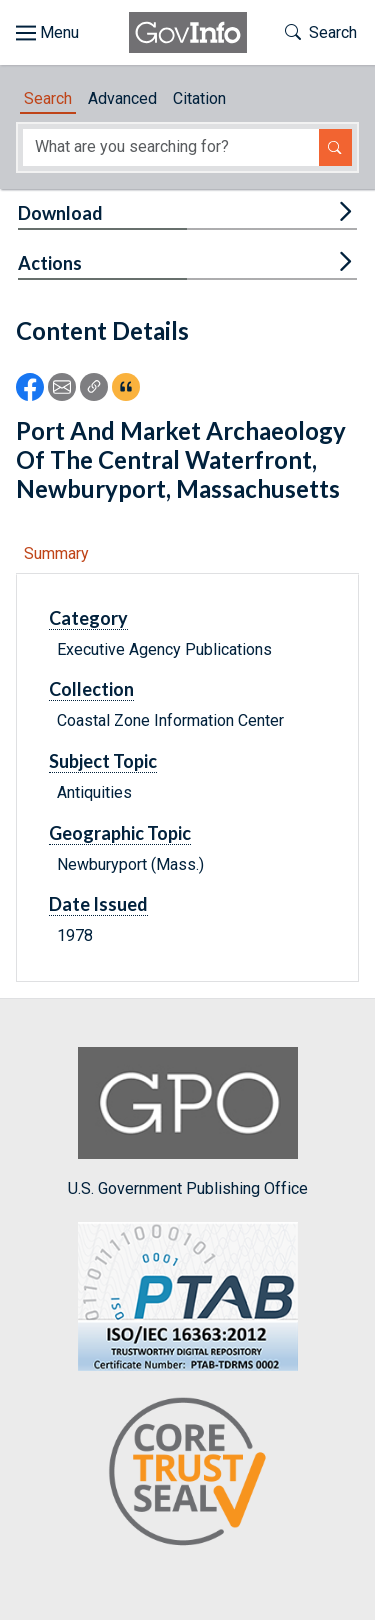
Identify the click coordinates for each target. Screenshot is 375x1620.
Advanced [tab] (122, 98)
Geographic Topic (120, 833)
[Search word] (171, 147)
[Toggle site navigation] (47, 33)
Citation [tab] (199, 98)
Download (60, 213)
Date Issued (98, 904)
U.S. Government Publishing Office (188, 1122)
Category (88, 618)
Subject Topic (103, 761)
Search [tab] (48, 98)
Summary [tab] (56, 553)
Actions (50, 263)
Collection (91, 689)
